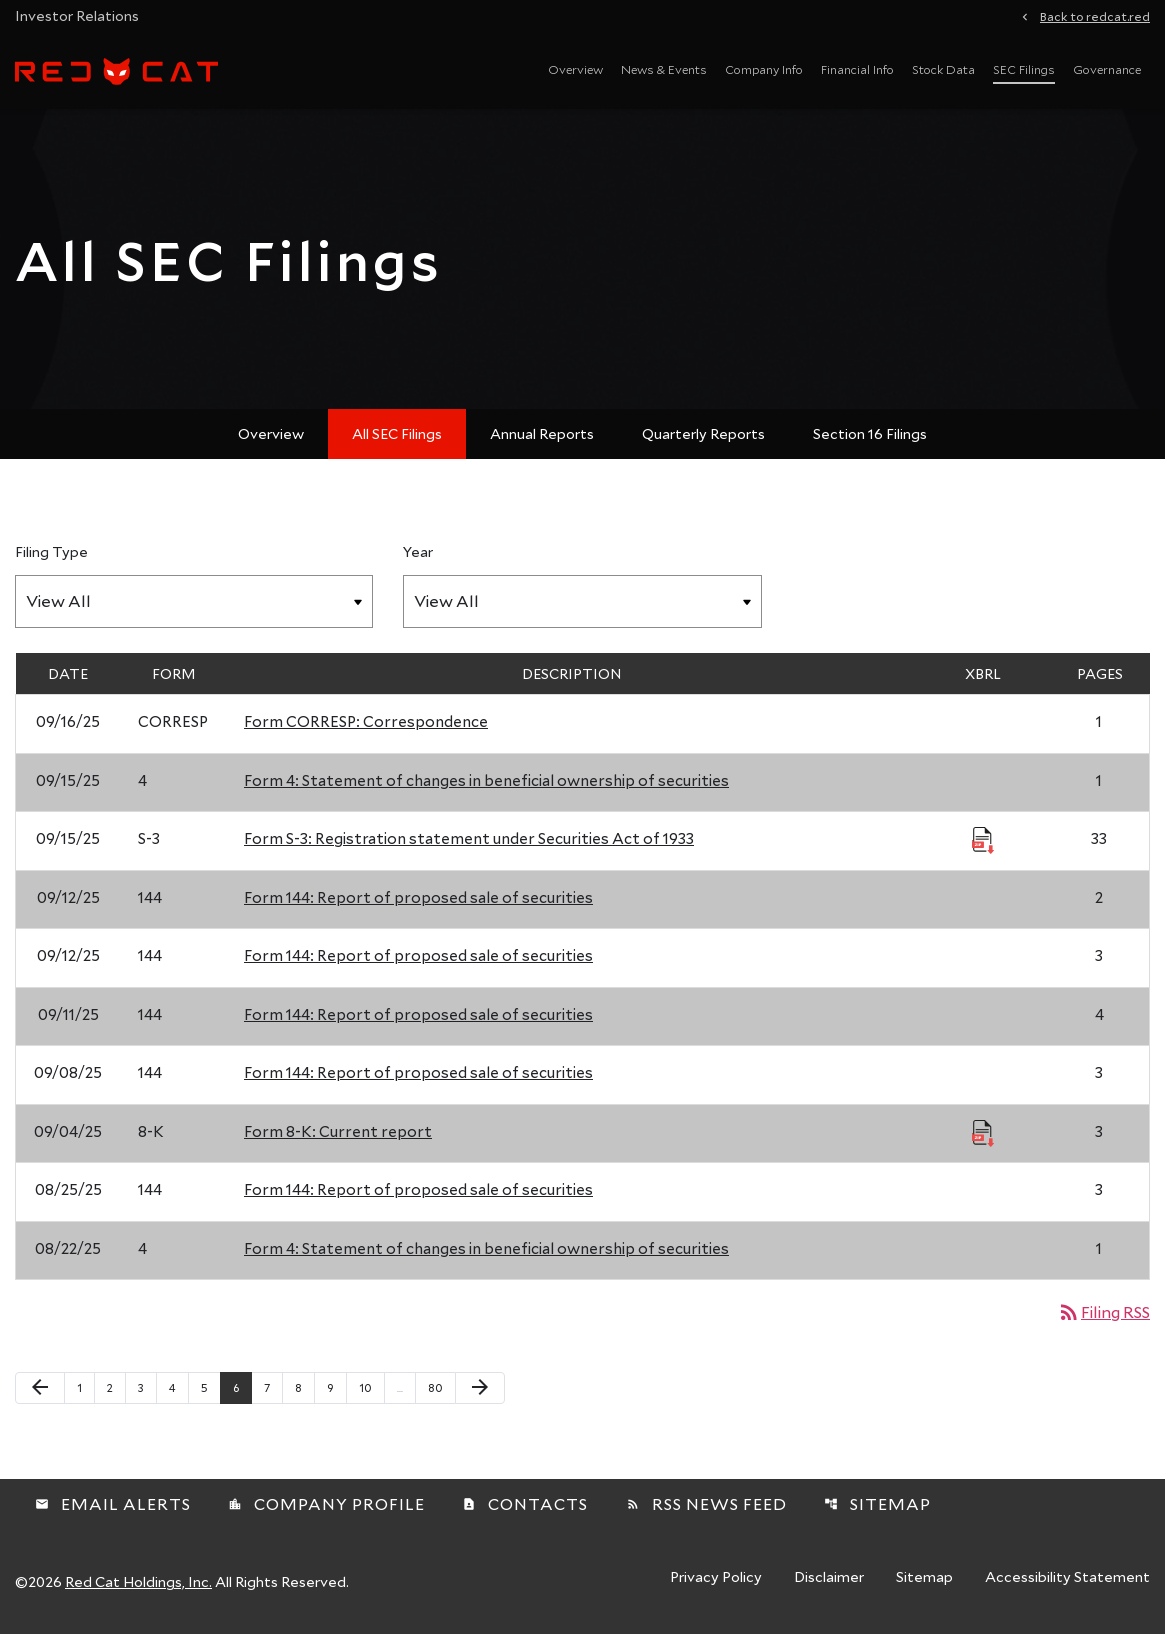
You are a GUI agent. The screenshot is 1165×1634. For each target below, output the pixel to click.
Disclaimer (829, 1578)
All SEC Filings (397, 433)
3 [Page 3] (147, 1387)
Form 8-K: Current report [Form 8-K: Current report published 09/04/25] (338, 1131)
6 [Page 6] (242, 1387)
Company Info (764, 69)
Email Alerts (113, 1503)
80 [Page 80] (440, 1387)
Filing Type (51, 551)
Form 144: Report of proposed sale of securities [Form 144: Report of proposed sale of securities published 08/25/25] (418, 1189)
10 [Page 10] (371, 1387)
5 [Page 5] (210, 1387)
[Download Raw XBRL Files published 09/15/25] (983, 839)
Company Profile (326, 1503)
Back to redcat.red (1095, 15)
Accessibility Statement (1067, 1578)
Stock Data (943, 69)
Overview (575, 69)
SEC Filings (1024, 69)
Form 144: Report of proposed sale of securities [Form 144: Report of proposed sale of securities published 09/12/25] (418, 897)
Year (418, 551)
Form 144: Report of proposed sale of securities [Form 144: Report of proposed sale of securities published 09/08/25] (418, 1072)
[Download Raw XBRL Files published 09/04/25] (983, 1132)
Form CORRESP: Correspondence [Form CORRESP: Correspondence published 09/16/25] (366, 721)
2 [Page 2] (116, 1387)
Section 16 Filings (870, 433)
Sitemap (877, 1503)
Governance (1107, 69)
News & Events (664, 69)
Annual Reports (542, 433)
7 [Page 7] (273, 1387)
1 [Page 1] (85, 1387)
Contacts (525, 1503)
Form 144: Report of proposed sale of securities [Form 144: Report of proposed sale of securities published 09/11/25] (418, 1014)
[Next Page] (480, 1388)
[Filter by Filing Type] (194, 601)
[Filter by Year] (582, 601)
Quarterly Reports (703, 433)
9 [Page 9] (336, 1387)
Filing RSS (1103, 1311)
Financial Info (857, 69)
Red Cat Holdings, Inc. (138, 1581)
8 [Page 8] (304, 1387)
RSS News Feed (706, 1503)
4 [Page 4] (178, 1387)
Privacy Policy (716, 1578)
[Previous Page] (40, 1388)
